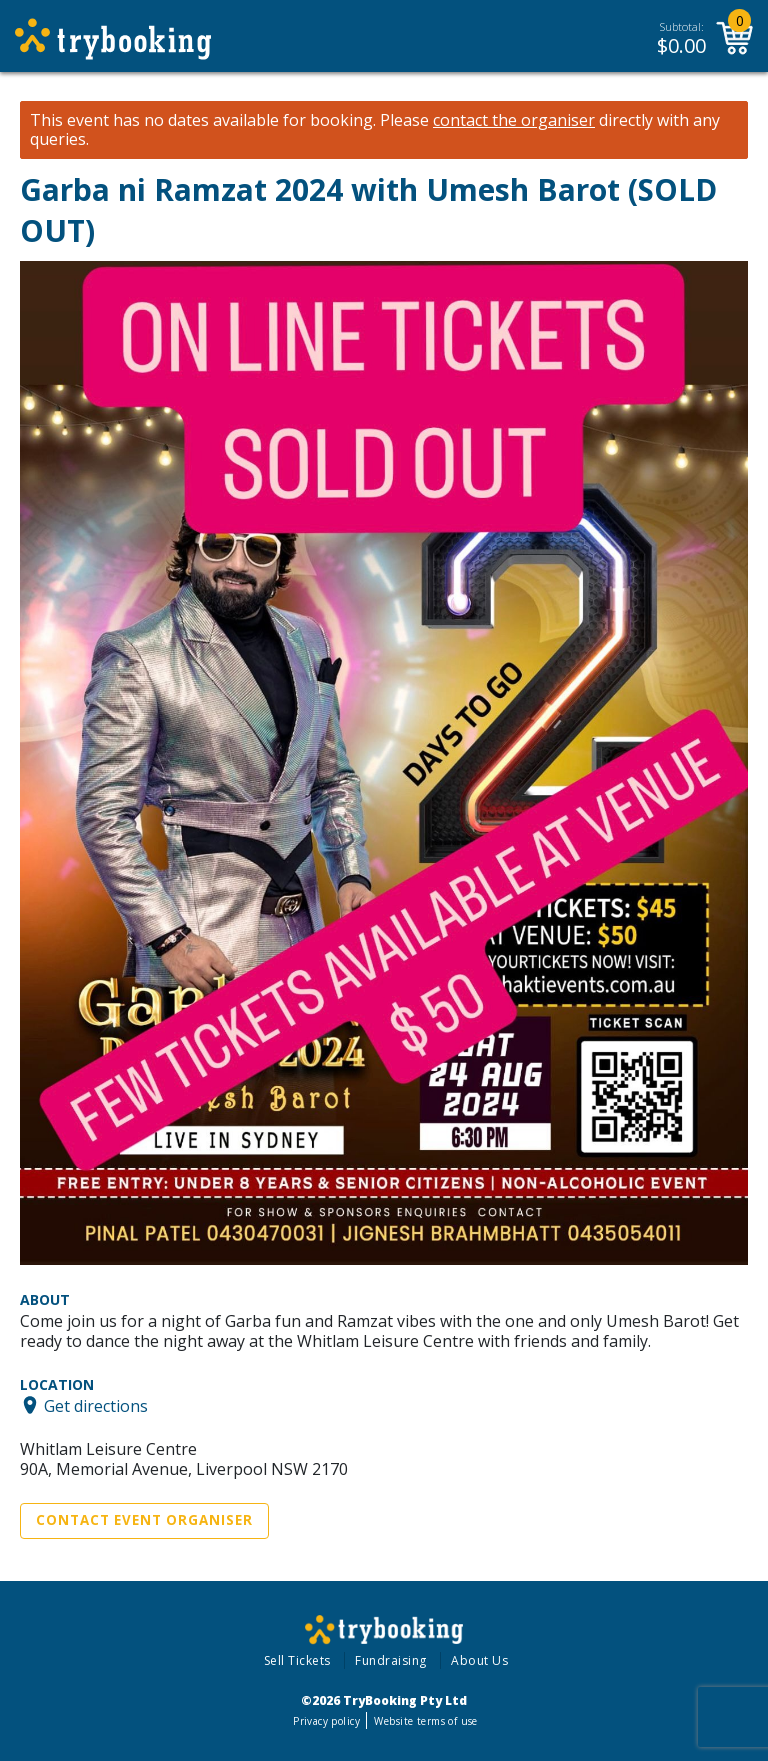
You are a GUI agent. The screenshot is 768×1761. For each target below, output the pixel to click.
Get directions (96, 1405)
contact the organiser (514, 120)
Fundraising (391, 1660)
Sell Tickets (297, 1660)
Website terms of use (425, 1721)
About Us (479, 1660)
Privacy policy (326, 1721)
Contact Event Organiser (144, 1520)
